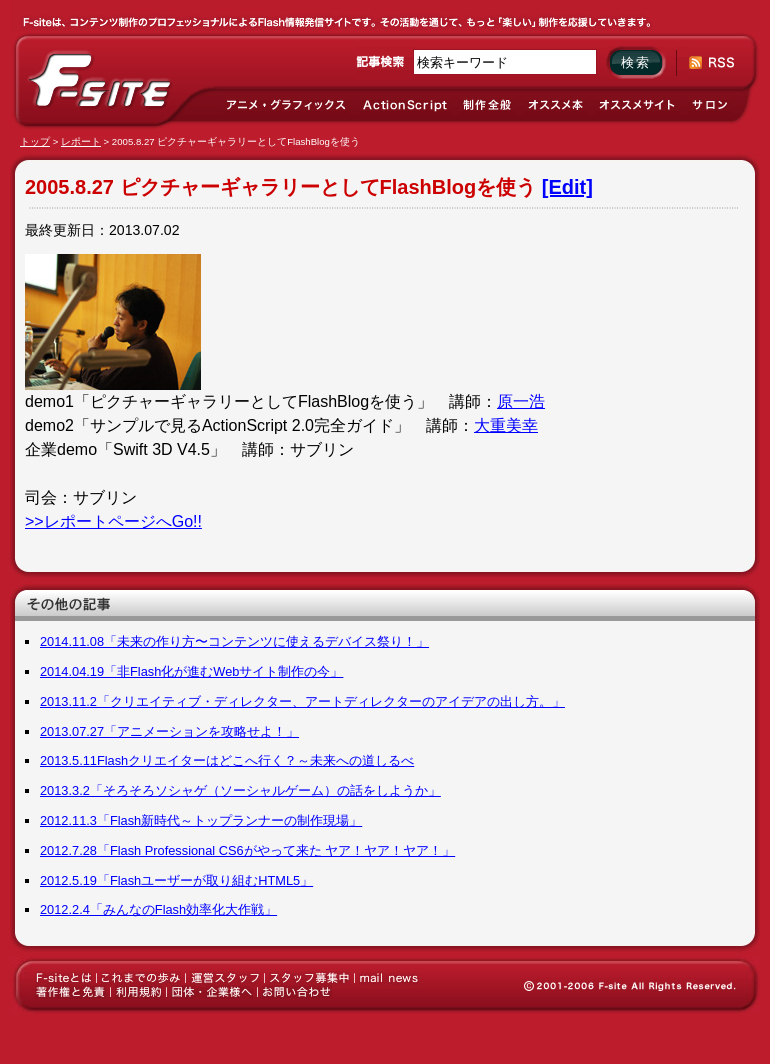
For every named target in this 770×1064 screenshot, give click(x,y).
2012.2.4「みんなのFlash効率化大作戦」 (158, 909)
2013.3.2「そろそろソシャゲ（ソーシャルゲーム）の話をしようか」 (240, 790)
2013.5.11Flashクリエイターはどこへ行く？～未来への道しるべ (227, 760)
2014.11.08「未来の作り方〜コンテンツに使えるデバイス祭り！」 (234, 641)
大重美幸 (506, 425)
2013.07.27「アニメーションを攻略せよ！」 (169, 731)
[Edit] (567, 187)
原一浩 (521, 401)
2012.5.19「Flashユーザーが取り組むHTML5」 (176, 880)
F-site (100, 80)
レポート (81, 141)
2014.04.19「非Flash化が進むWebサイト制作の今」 (191, 671)
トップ (35, 141)
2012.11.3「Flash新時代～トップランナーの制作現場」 (201, 820)
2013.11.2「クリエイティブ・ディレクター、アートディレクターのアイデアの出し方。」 (302, 701)
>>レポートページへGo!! (113, 521)
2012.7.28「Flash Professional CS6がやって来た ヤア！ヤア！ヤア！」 (247, 850)
